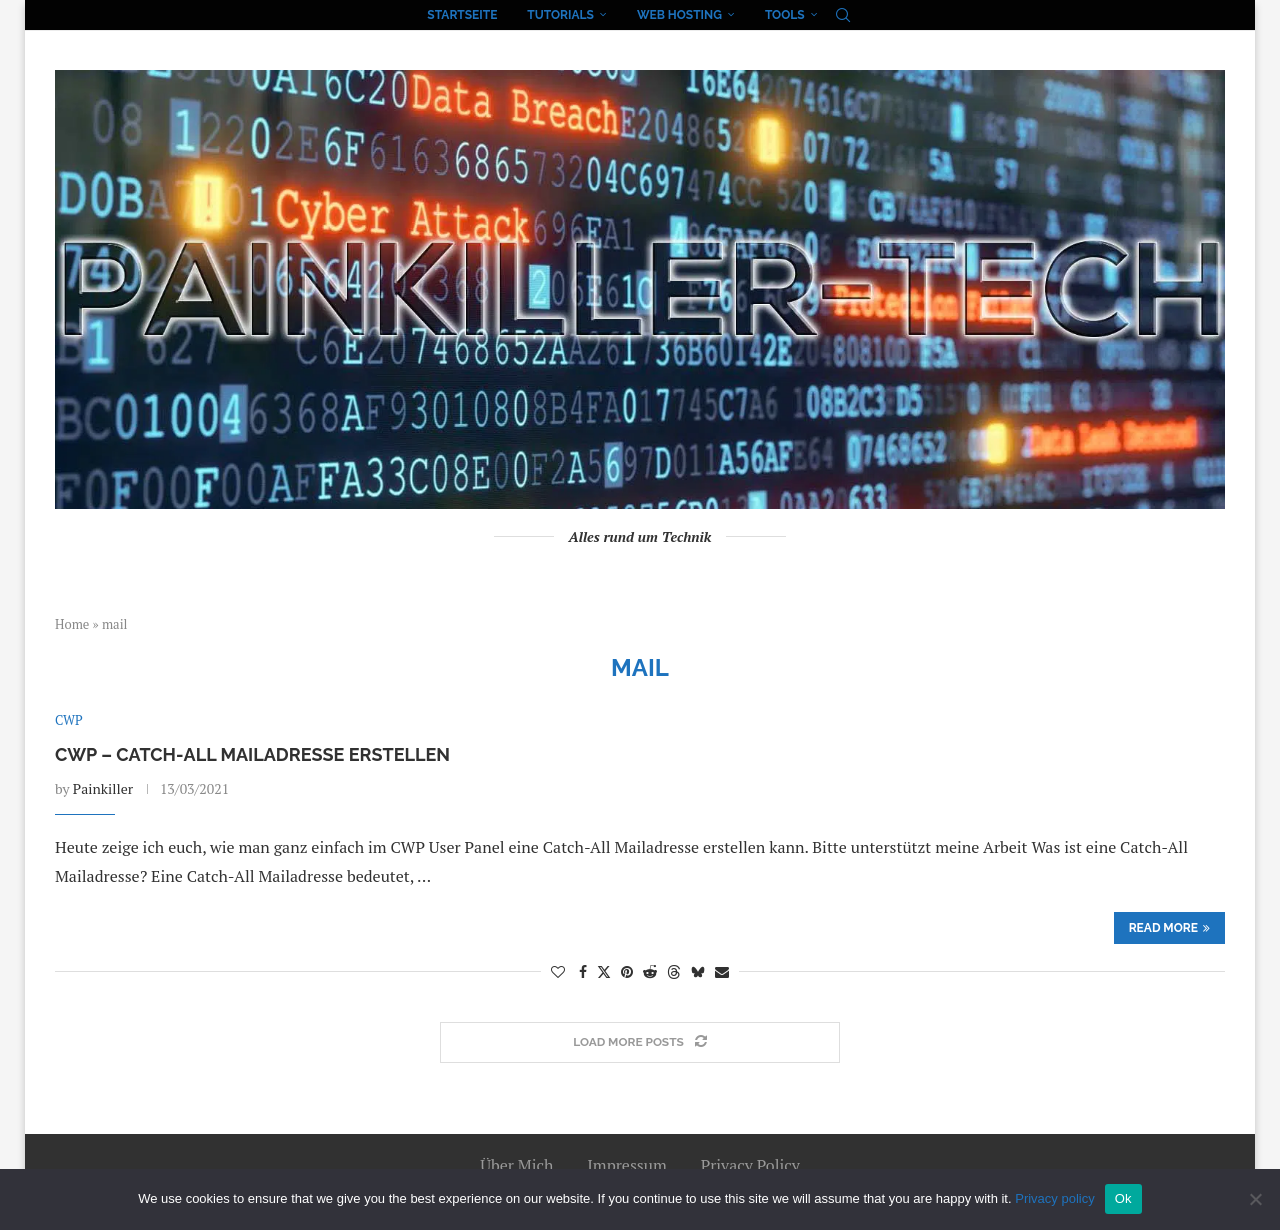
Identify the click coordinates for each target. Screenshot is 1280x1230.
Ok (1123, 1198)
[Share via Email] (722, 971)
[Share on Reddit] (650, 971)
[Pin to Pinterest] (627, 971)
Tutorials (560, 15)
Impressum (627, 1165)
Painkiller (103, 788)
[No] (1255, 1199)
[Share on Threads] (674, 971)
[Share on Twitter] (604, 971)
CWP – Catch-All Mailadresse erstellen (252, 754)
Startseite (462, 15)
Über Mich (516, 1165)
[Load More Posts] (640, 1042)
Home (72, 624)
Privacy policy (1054, 1198)
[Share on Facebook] (583, 971)
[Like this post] (558, 971)
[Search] (843, 15)
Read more (1169, 928)
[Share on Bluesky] (698, 971)
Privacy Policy (750, 1165)
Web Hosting (679, 15)
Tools (785, 15)
